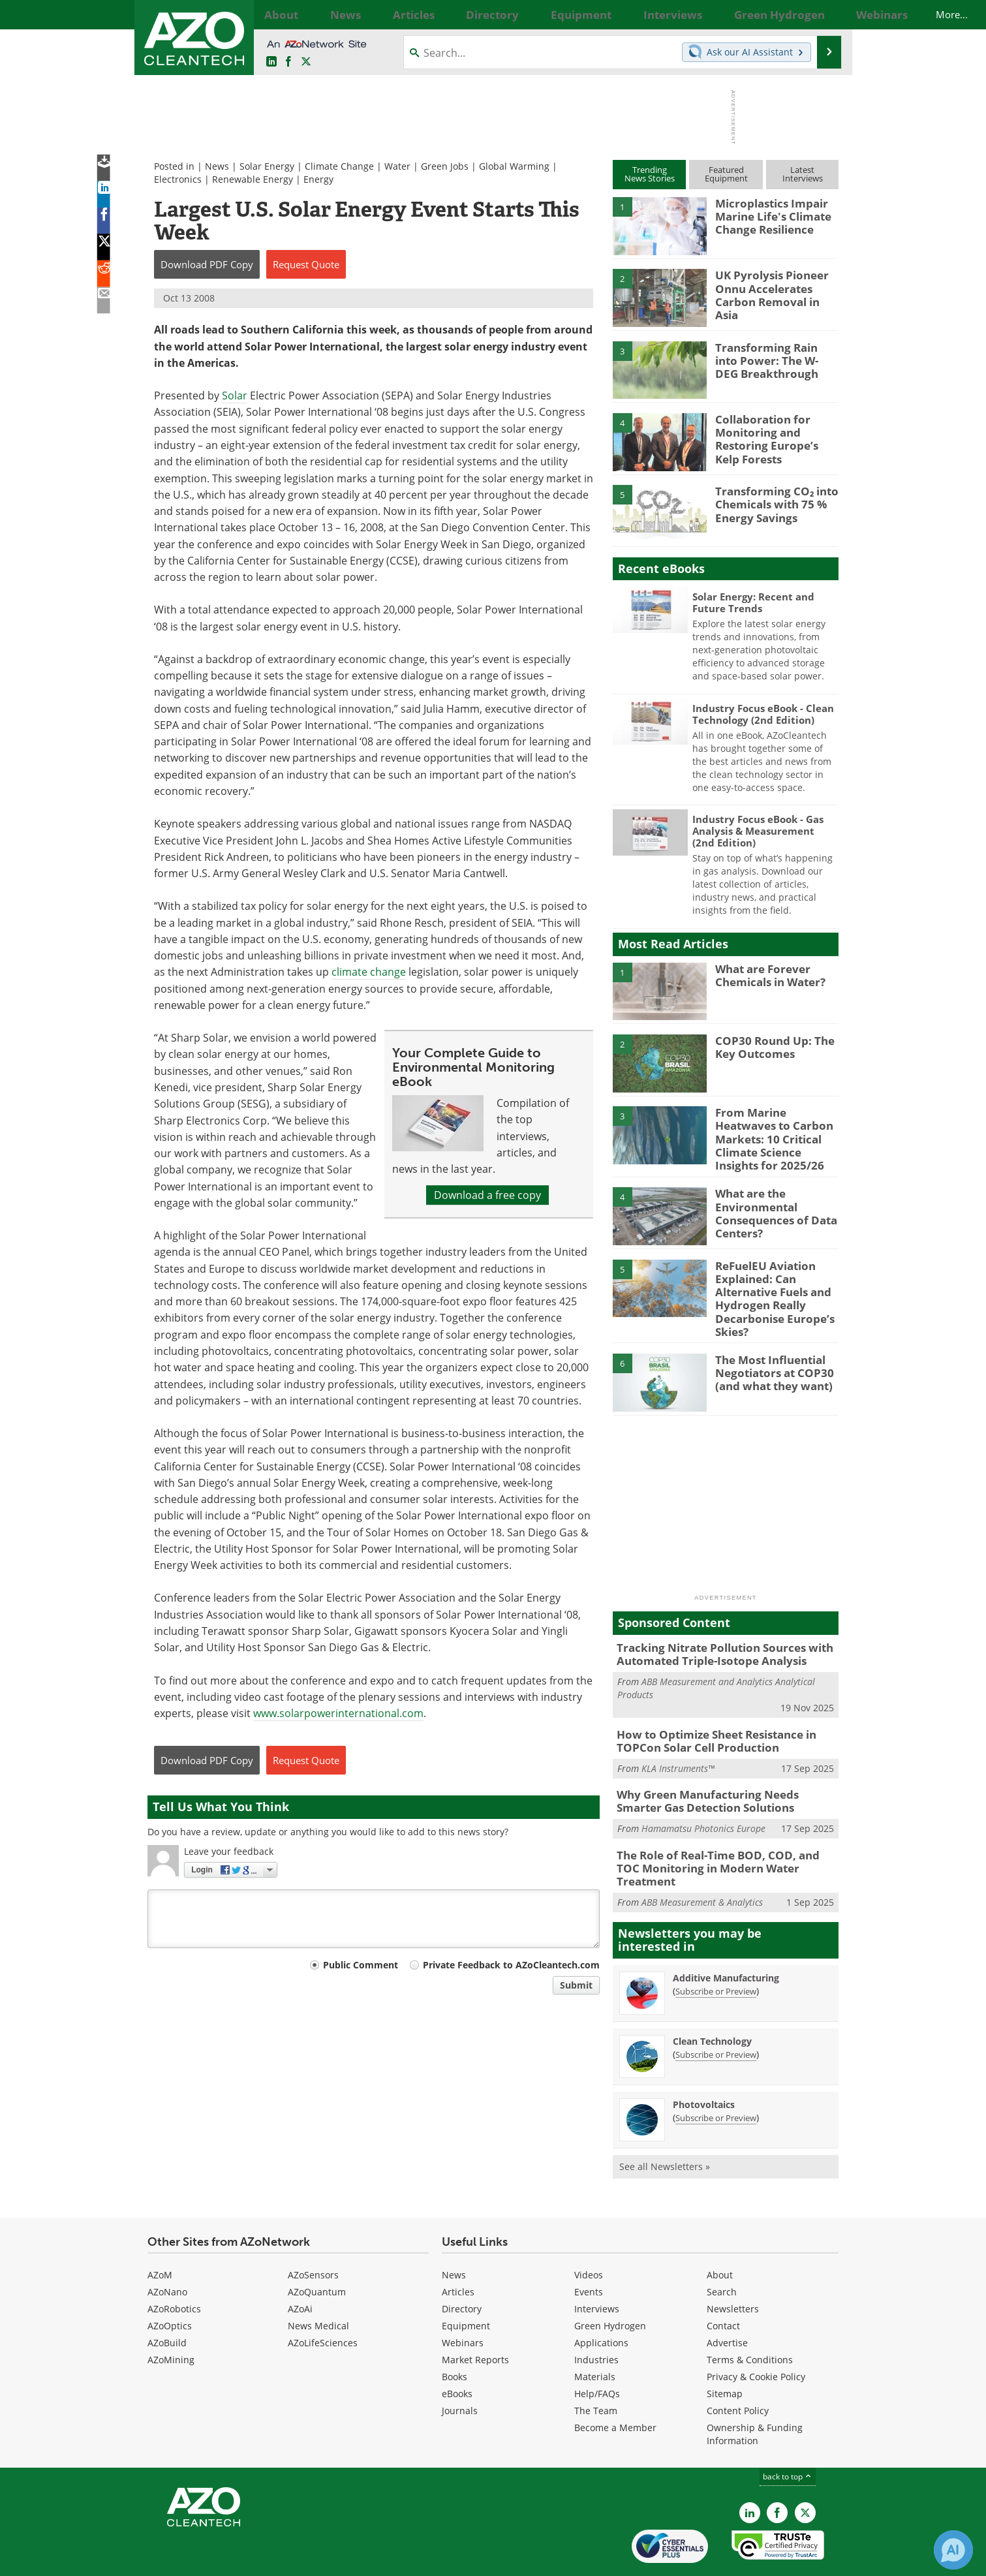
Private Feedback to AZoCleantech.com (511, 1965)
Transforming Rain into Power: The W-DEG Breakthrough (772, 359)
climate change (368, 972)
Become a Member (615, 2385)
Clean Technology (712, 1999)
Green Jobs (445, 166)
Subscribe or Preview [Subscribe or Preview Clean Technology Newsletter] (715, 2012)
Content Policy (738, 2368)
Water (397, 166)
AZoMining (170, 2317)
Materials (594, 2334)
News (217, 166)
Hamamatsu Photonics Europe (703, 1802)
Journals (460, 2368)
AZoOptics (169, 2283)
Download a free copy (487, 1195)
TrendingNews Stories (649, 174)
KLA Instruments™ (678, 1745)
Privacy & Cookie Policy (756, 2334)
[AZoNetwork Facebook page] (288, 62)
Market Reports (475, 2317)
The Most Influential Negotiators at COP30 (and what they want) (768, 1353)
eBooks (457, 2351)
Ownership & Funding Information (755, 2391)
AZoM (159, 2232)
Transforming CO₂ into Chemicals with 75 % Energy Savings (770, 502)
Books (454, 2334)
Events (588, 2249)
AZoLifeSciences (323, 2300)
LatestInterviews (802, 174)
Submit (576, 1985)
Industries (596, 2317)
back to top (787, 2434)
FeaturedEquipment (726, 174)
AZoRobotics (174, 2266)
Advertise (727, 2300)
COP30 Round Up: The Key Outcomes (768, 1046)
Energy (318, 179)
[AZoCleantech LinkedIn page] (271, 62)
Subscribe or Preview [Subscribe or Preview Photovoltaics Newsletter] (715, 2075)
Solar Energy (266, 166)
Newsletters (733, 2266)
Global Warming (514, 166)
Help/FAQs (597, 2351)
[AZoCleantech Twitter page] (306, 62)
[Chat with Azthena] (953, 2549)
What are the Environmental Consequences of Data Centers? (769, 1202)
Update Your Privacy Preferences (246, 2559)
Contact (723, 2283)
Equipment (466, 2283)
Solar (234, 395)
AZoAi (300, 2266)
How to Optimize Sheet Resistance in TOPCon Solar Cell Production (707, 1719)
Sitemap (725, 2351)
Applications (601, 2300)
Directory (462, 2266)
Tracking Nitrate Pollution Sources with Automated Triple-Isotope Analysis (714, 1635)
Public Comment (360, 1965)
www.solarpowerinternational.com (338, 1713)
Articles (458, 2249)
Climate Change (339, 166)
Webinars (463, 2300)
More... (824, 14)
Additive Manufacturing (726, 1935)
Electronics (178, 179)
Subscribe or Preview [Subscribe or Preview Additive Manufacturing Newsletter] (715, 1949)
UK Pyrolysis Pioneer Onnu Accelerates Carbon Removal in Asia (773, 286)
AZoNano (167, 2249)
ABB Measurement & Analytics (702, 1860)
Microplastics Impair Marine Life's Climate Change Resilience (767, 214)
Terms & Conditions (750, 2317)
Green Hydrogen (610, 2283)
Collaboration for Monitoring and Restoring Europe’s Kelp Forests (773, 436)
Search (722, 2249)
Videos (588, 2232)
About (720, 2232)
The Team (595, 2368)
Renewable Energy (252, 179)
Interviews (596, 2266)
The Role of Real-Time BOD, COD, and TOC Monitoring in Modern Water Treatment (719, 1834)
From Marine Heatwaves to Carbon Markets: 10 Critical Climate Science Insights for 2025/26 (775, 1130)
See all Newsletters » (664, 2124)
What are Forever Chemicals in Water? (765, 974)
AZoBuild (167, 2300)
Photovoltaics (704, 2062)
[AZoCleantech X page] (805, 2470)
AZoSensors (313, 2232)
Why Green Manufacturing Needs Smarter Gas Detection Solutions (720, 1776)
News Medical (318, 2283)
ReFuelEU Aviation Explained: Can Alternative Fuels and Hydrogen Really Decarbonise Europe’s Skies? (768, 1286)
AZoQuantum (317, 2249)
